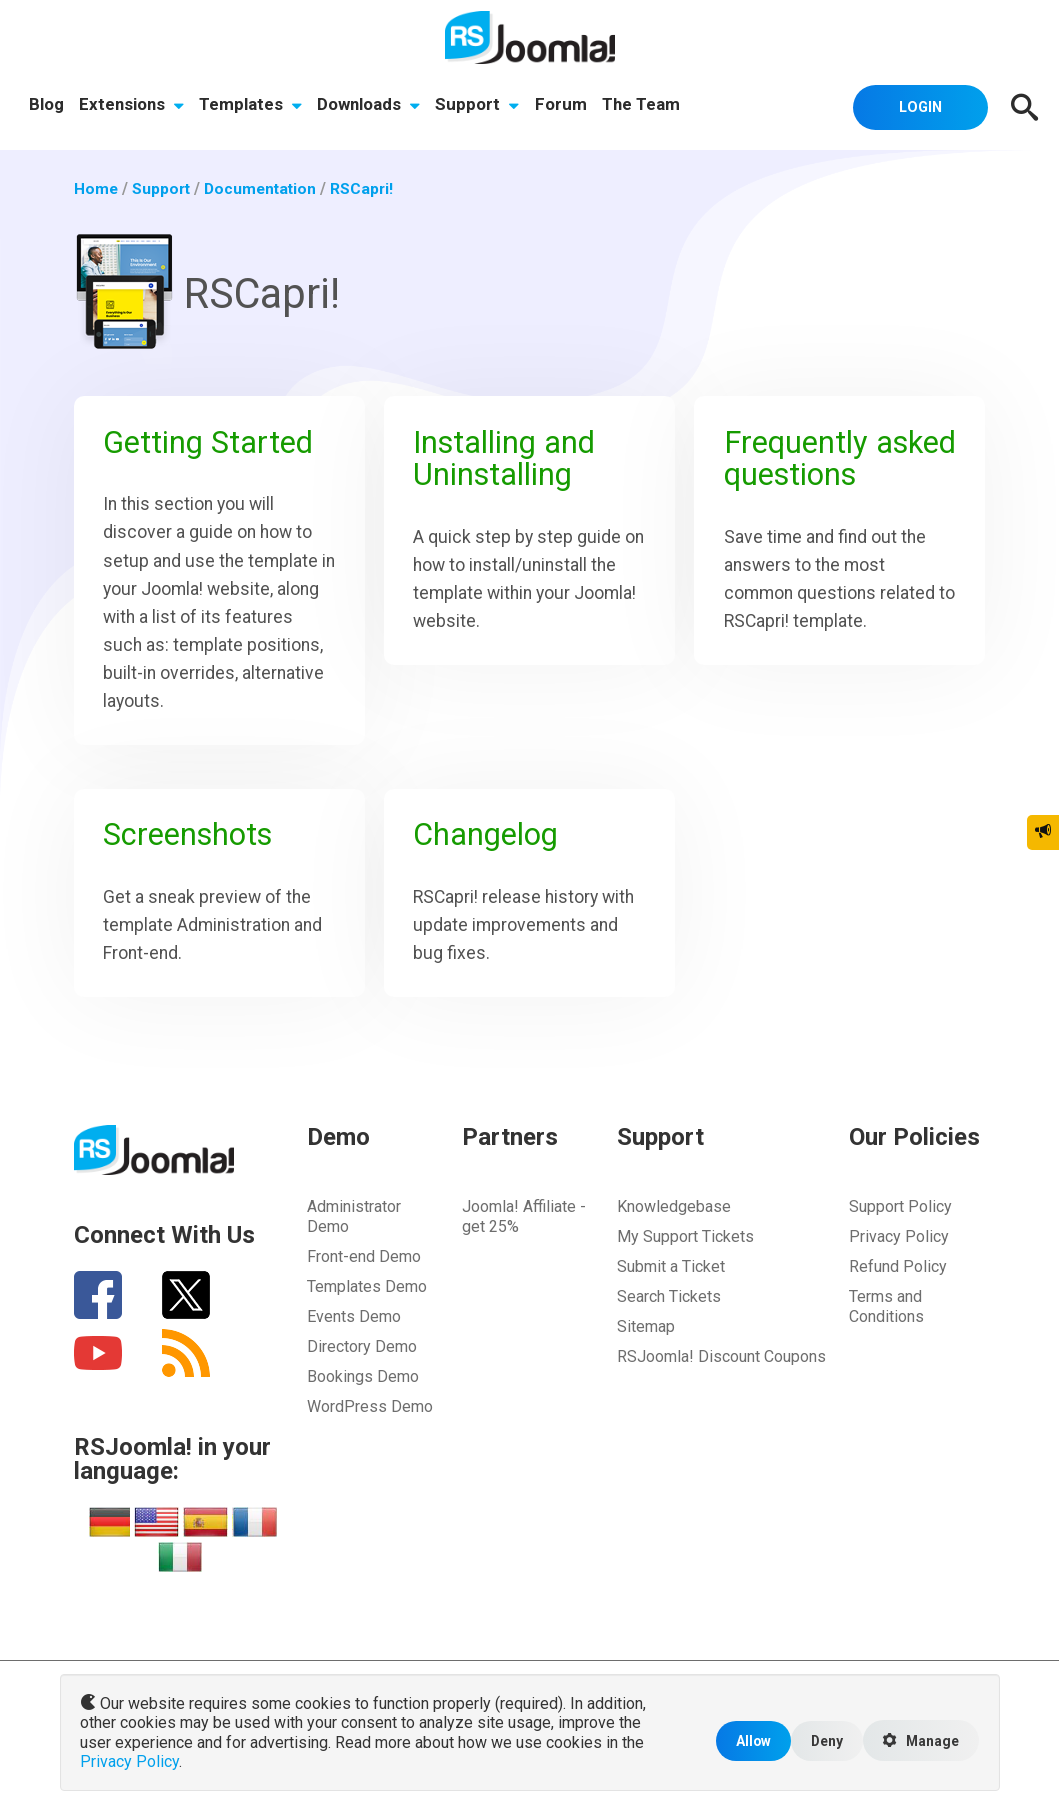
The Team (645, 106)
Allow (746, 1742)
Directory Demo (362, 1364)
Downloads (371, 106)
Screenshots (191, 845)
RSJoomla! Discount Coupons (721, 1374)
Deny (821, 1742)
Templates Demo (367, 1304)
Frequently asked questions (838, 460)
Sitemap (646, 1344)
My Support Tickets (685, 1254)
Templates (252, 106)
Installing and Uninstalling (508, 460)
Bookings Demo (363, 1394)
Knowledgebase (674, 1224)
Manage (919, 1743)
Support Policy (900, 1224)
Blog (46, 106)
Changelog (490, 845)
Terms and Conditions (886, 1324)
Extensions (132, 106)
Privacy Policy (899, 1254)
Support (481, 106)
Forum (564, 106)
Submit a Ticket (671, 1284)
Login (916, 106)
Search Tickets (669, 1314)
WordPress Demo (370, 1424)
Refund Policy (898, 1284)
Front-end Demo (364, 1274)
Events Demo (354, 1334)
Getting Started (212, 444)
